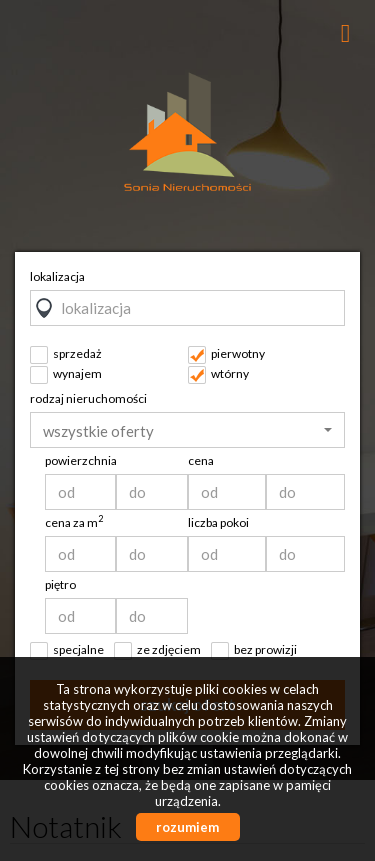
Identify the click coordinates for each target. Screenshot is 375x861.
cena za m (74, 522)
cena (201, 460)
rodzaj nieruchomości (88, 398)
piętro (60, 584)
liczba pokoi (218, 522)
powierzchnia (81, 460)
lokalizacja (57, 276)
